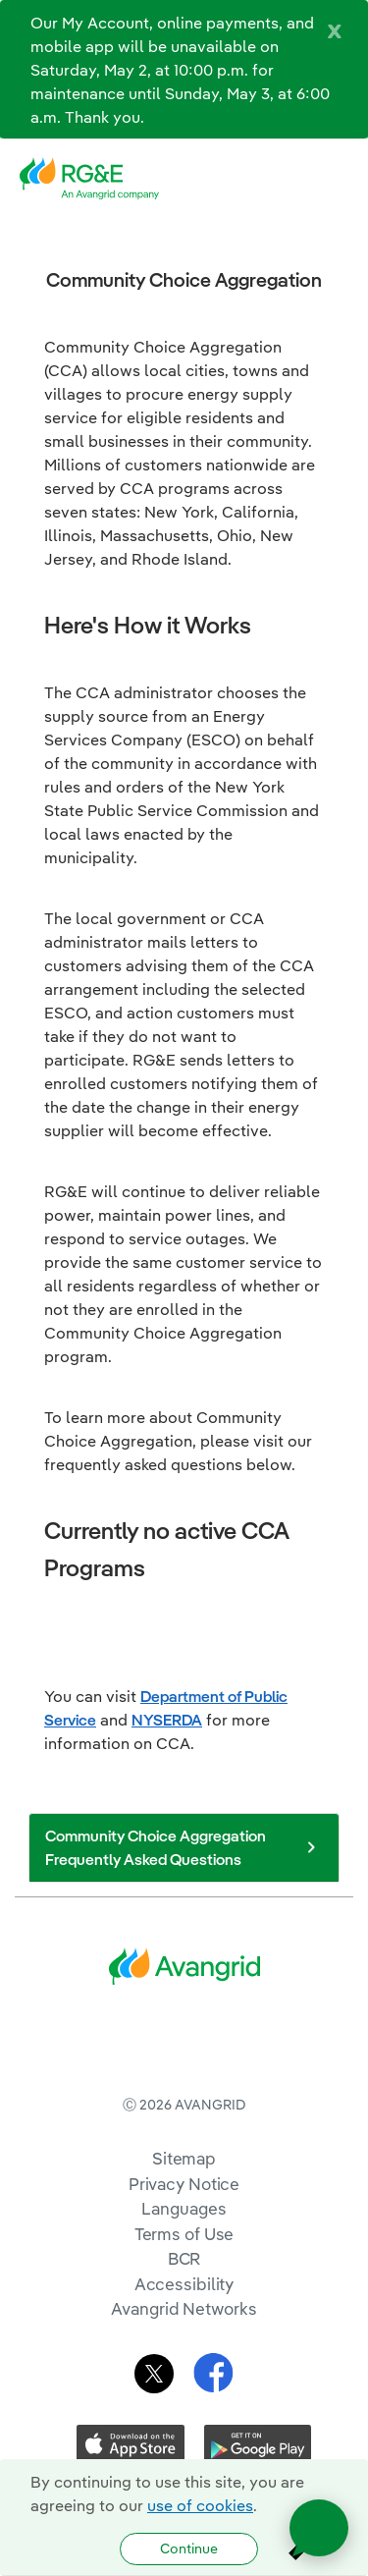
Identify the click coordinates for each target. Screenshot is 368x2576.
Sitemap (184, 2238)
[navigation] (338, 178)
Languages (183, 2288)
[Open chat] (318, 2527)
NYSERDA (166, 1719)
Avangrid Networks (183, 2389)
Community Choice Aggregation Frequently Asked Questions (184, 1847)
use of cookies (200, 2505)
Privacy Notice (184, 2264)
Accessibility (184, 2364)
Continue (189, 2548)
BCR (184, 2339)
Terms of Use (184, 2314)
